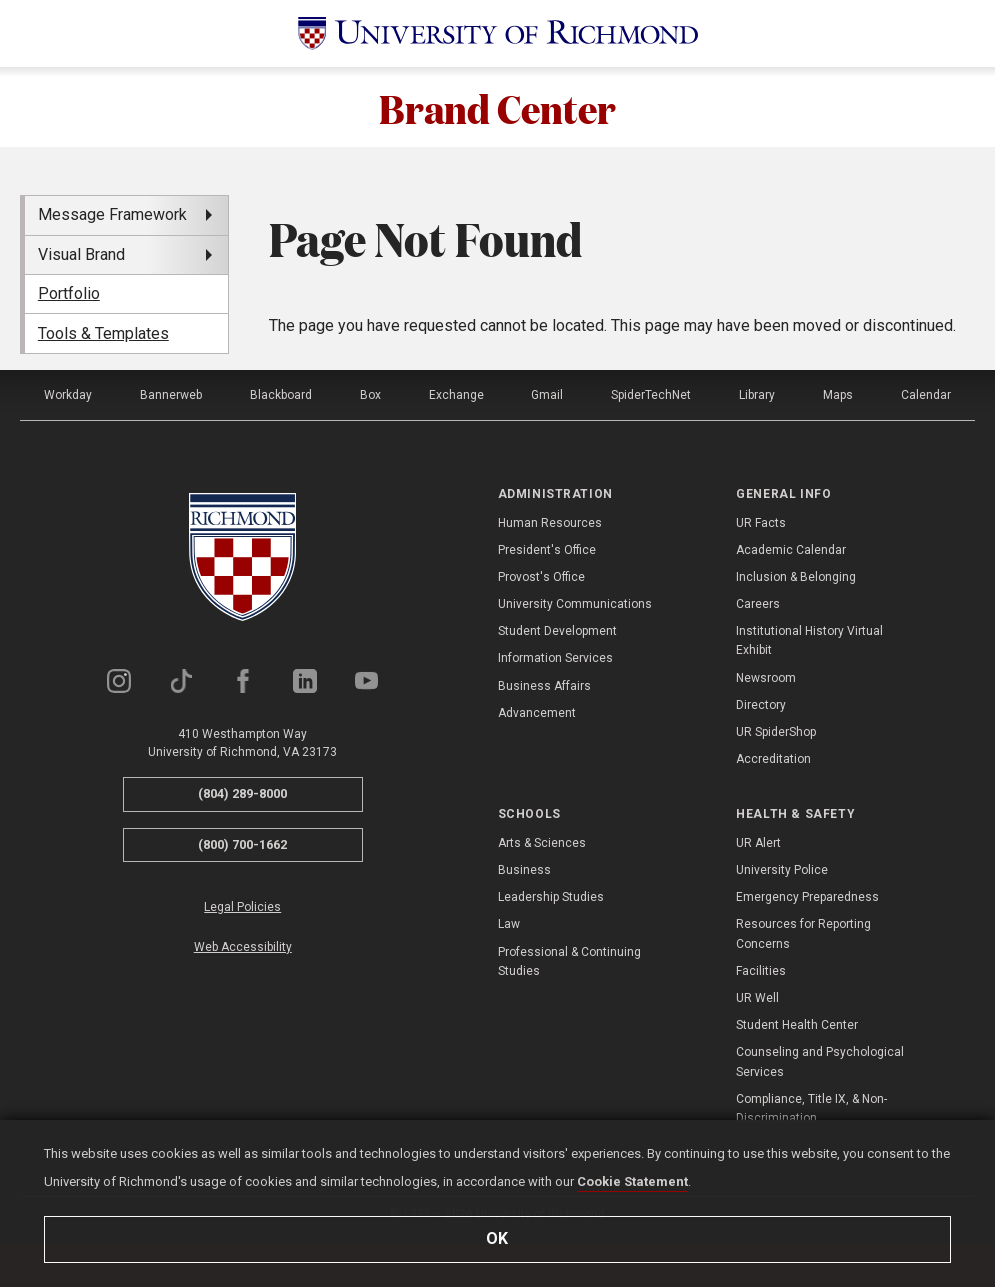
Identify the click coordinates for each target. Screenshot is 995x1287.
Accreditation (773, 759)
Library (757, 395)
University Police (782, 870)
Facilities (761, 971)
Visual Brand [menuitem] (81, 254)
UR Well (757, 998)
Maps (838, 395)
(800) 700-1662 (242, 844)
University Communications (575, 604)
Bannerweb (171, 395)
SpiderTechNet (651, 395)
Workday (68, 395)
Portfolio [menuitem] (69, 293)
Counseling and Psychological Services (820, 1061)
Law (509, 924)
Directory (761, 705)
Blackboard (281, 395)
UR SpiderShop (776, 732)
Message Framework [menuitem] (112, 214)
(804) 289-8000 (242, 793)
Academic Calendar (791, 550)
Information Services (555, 658)
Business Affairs (544, 686)
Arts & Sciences (542, 843)
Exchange (456, 395)
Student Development (557, 631)
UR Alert (758, 843)
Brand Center (497, 107)
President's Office (547, 550)
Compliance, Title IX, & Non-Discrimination (811, 1108)
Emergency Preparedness (807, 897)
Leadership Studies (551, 897)
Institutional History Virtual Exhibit (809, 640)
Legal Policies (242, 907)
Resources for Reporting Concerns (803, 933)
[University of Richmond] (498, 33)
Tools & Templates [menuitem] (103, 333)
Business (524, 870)
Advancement (537, 713)
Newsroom (766, 678)
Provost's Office (541, 577)
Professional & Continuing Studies (569, 961)
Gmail (547, 395)
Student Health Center (797, 1025)
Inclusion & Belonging (796, 577)
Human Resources (550, 523)
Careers (758, 604)
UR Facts (761, 523)
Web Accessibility (243, 947)
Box (370, 395)
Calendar (926, 395)
